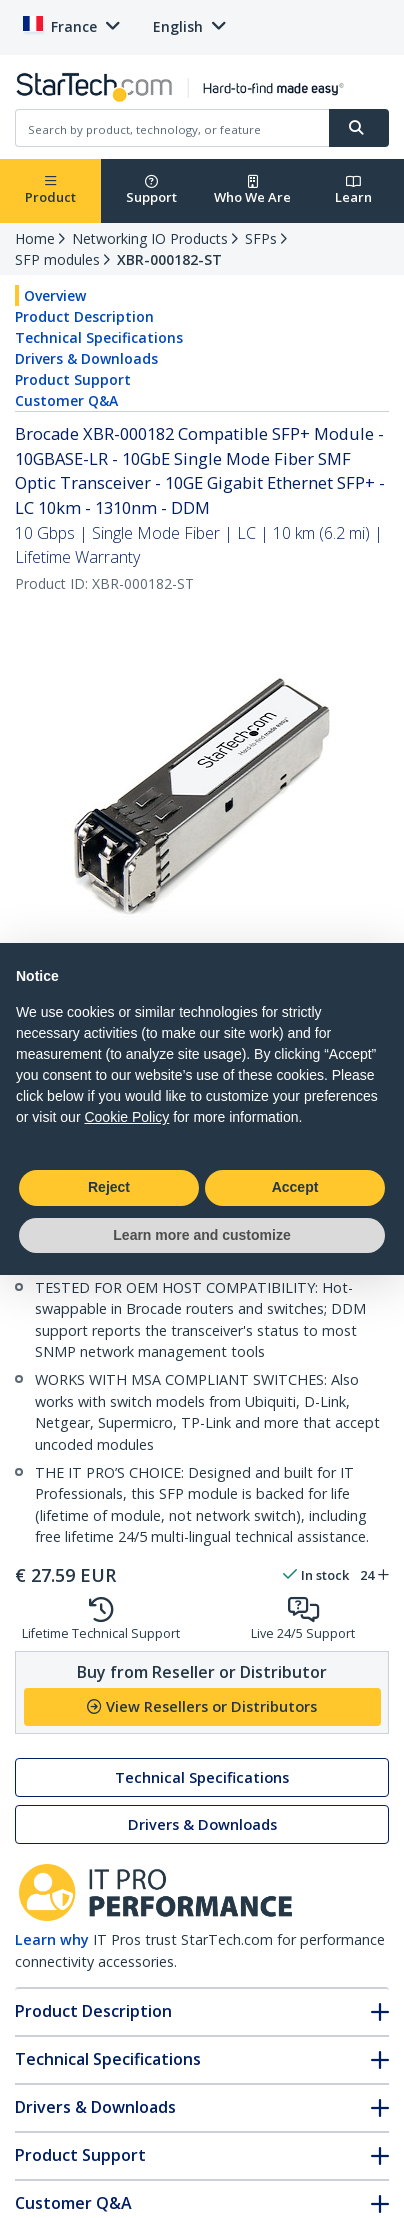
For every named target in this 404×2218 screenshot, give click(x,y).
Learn (353, 190)
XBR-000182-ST (169, 259)
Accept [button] (295, 1187)
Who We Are (252, 190)
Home (35, 238)
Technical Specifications (99, 337)
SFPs (261, 238)
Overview (55, 295)
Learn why (52, 1939)
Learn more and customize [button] (201, 1235)
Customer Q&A (66, 400)
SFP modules (57, 259)
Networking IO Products (150, 238)
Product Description (84, 316)
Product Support (73, 379)
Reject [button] (109, 1187)
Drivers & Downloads (86, 358)
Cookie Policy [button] (126, 1117)
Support (151, 190)
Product (50, 190)
